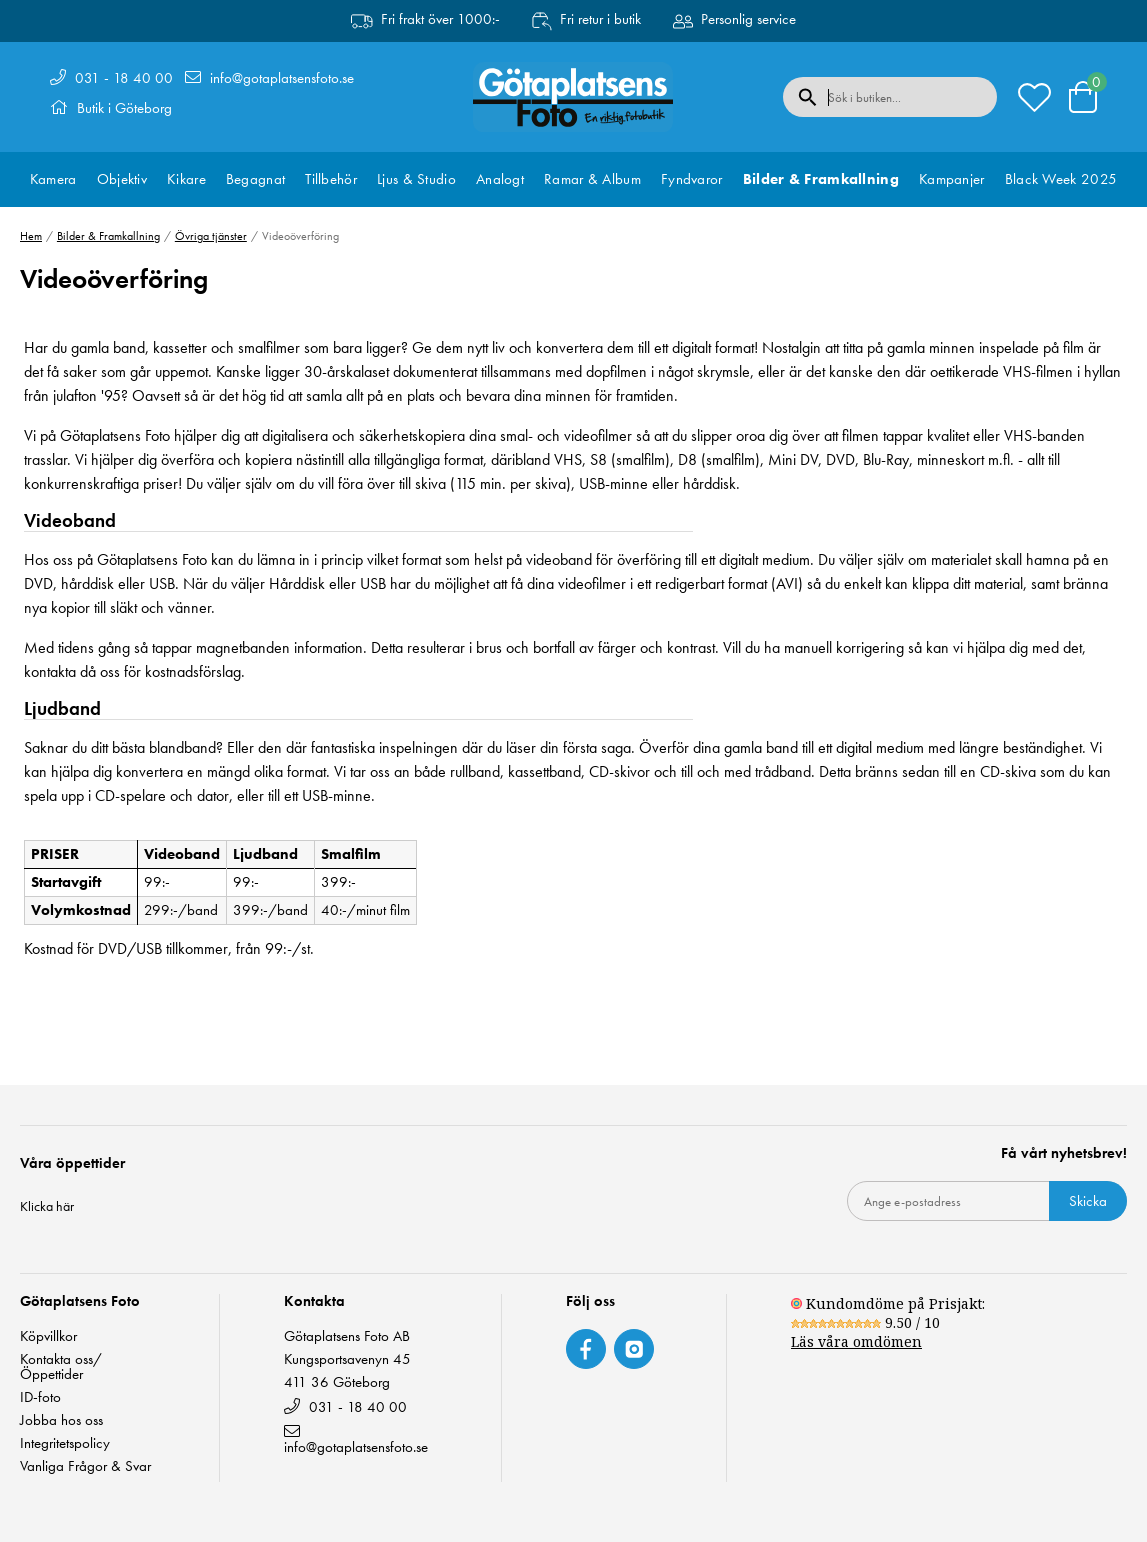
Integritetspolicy (65, 1443)
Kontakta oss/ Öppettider (61, 1367)
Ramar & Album (592, 179)
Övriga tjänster (211, 236)
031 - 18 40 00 (124, 78)
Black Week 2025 (1061, 179)
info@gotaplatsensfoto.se (282, 78)
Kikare (186, 179)
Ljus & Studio (416, 179)
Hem (31, 236)
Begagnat (255, 179)
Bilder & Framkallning (821, 179)
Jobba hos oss (61, 1420)
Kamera (53, 179)
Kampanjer (952, 179)
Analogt (500, 179)
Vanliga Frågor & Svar (85, 1466)
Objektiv (122, 179)
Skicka (1088, 1201)
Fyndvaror (692, 179)
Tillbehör (331, 179)
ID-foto (40, 1397)
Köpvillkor (48, 1336)
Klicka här (47, 1206)
